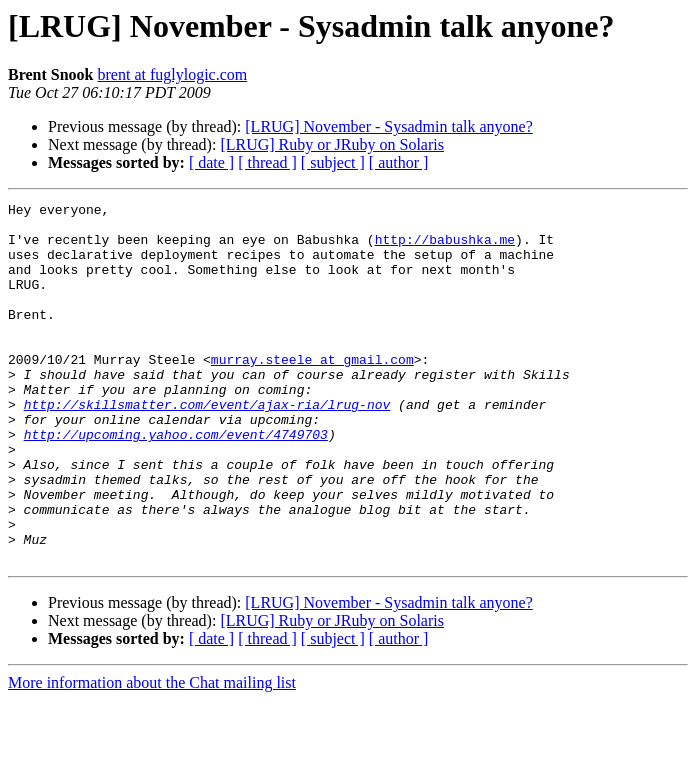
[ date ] (211, 162)
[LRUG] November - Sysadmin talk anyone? (388, 126)
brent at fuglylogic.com (173, 74)
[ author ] (399, 162)
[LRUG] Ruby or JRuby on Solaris (332, 144)
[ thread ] (267, 162)
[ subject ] (333, 162)
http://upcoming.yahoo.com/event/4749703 (176, 482)
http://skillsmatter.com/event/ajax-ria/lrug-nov (207, 446)
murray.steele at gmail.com (312, 392)
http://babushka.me (445, 248)
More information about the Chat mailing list (152, 754)
